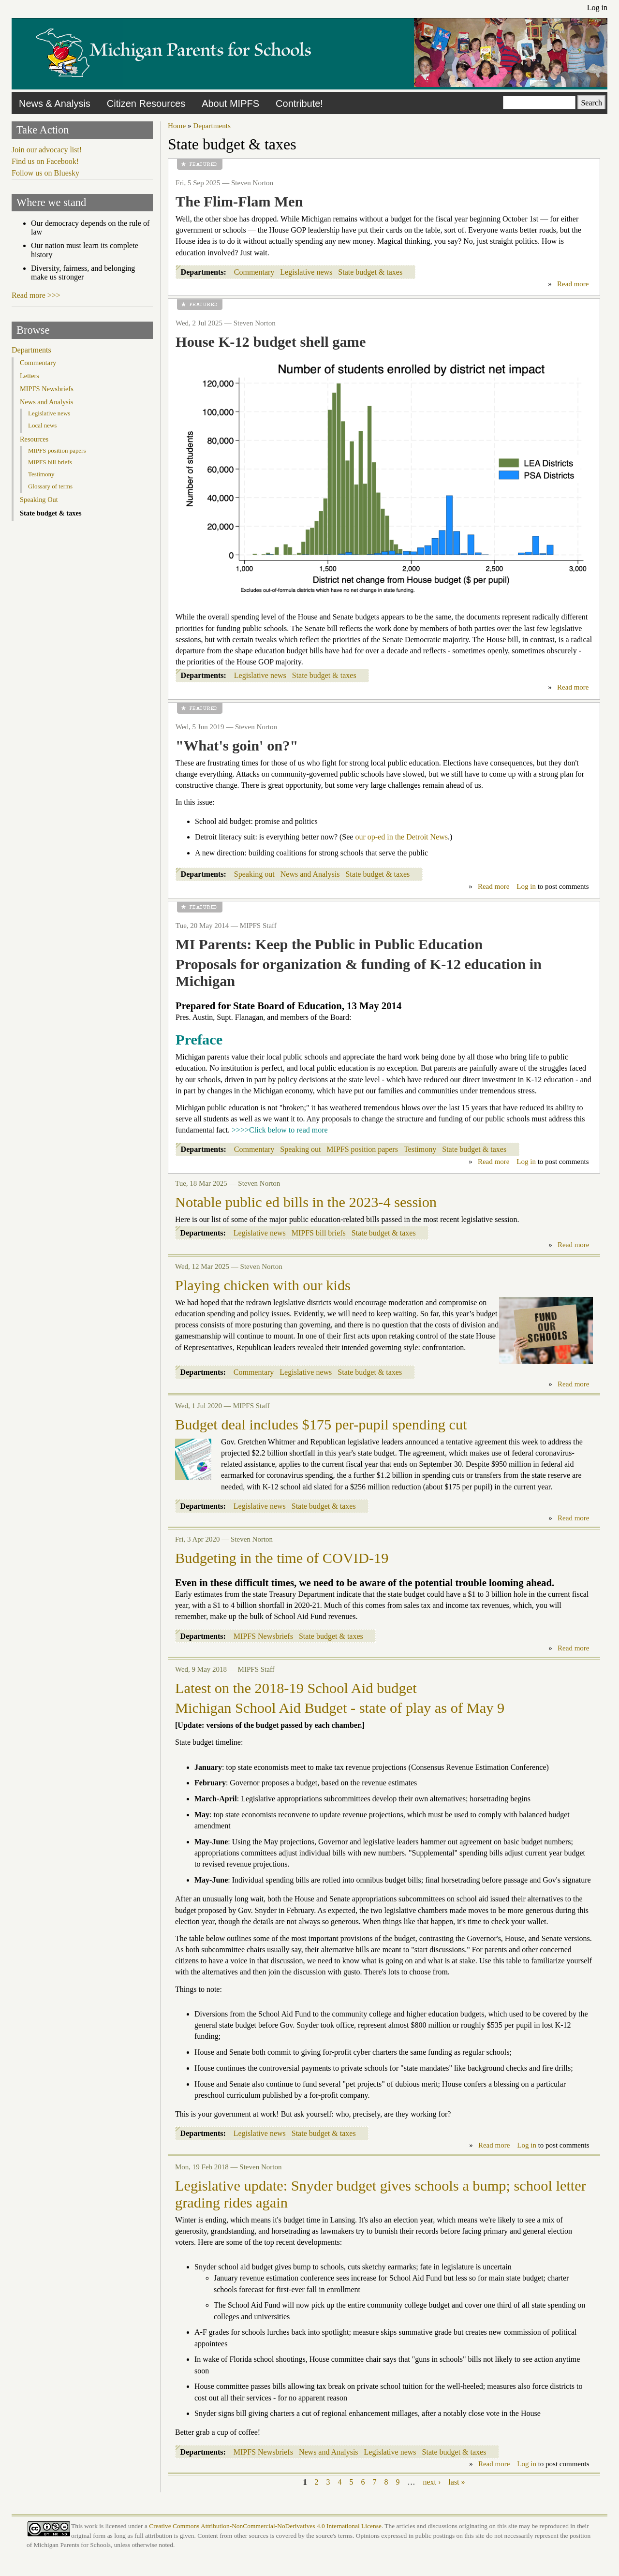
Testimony (420, 1149)
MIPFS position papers (362, 1149)
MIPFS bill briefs (319, 1233)
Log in (597, 7)
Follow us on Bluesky (45, 173)
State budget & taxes (370, 272)
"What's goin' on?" (237, 745)
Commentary (254, 272)
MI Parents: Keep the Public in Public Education (329, 944)
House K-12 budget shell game (271, 342)
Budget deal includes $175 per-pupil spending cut (321, 1424)
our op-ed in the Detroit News (401, 837)
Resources (34, 439)
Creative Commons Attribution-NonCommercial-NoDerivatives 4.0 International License (265, 2526)
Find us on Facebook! (45, 161)
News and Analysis (310, 874)
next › (432, 2482)
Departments (212, 125)
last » (456, 2482)
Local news (42, 425)
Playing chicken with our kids (263, 1285)
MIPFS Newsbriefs (263, 1636)
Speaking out (254, 874)
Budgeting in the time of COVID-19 (281, 1558)
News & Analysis (54, 103)
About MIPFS (230, 103)
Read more (573, 284)
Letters (29, 376)
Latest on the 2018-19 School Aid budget (296, 1688)
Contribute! (299, 103)
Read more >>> (36, 295)
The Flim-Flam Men (239, 201)
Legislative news (306, 272)
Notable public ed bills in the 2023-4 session (306, 1202)
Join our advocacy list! (47, 150)
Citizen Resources (146, 103)
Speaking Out (39, 499)
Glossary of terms (50, 486)
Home (177, 125)
